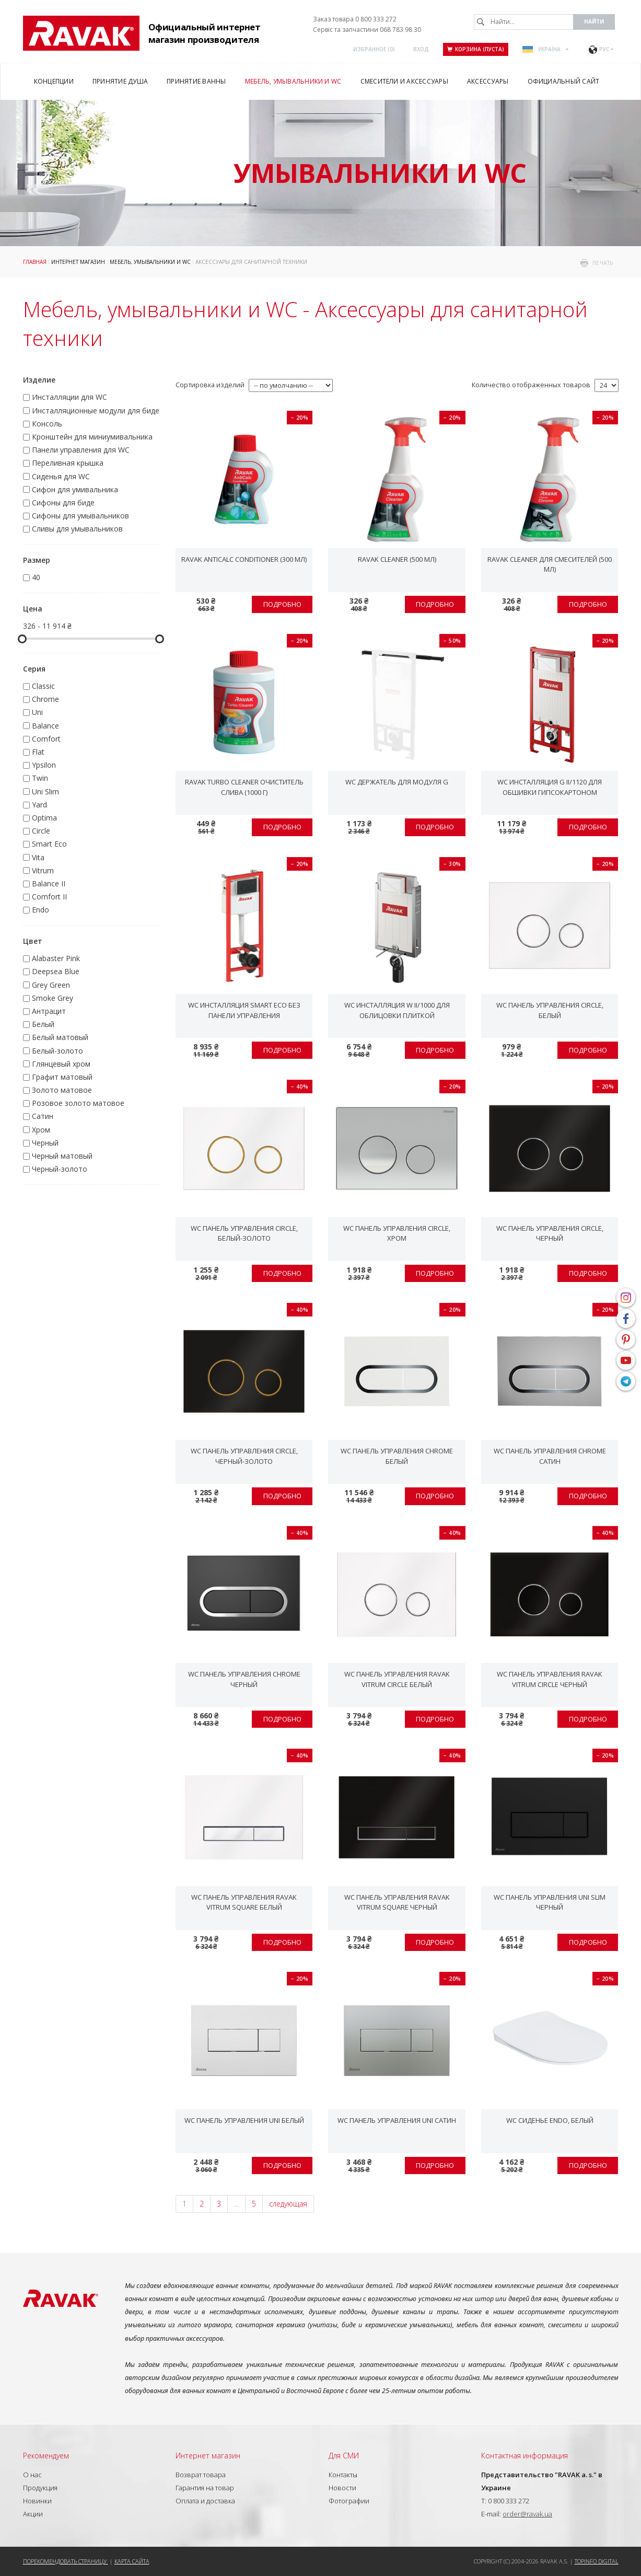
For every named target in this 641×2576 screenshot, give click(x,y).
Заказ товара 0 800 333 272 (355, 19)
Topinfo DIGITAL (597, 2561)
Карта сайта (131, 2561)
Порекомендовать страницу (65, 2561)
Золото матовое (62, 1090)
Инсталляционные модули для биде (95, 410)
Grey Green (51, 985)
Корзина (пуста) (475, 49)
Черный (45, 1143)
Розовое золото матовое (78, 1103)
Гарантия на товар (205, 2487)
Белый (43, 1024)
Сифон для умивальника (75, 489)
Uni (37, 712)
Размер (36, 560)
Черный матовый (62, 1156)
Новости (342, 2487)
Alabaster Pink (56, 958)
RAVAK (81, 33)
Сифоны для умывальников (80, 516)
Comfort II (49, 897)
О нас (32, 2474)
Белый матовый (60, 1037)
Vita (38, 857)
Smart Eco (49, 844)
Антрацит (49, 1011)
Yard (39, 805)
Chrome (45, 699)
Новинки (37, 2500)
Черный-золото (59, 1169)
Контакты (343, 2474)
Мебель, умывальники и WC (150, 261)
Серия (34, 669)
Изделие (39, 380)
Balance (45, 726)
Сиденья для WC (61, 476)
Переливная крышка (67, 463)
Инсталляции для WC (69, 397)
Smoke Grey (52, 998)
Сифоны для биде (63, 502)
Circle (41, 831)
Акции (33, 2514)
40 (36, 577)
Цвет (32, 941)
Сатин (42, 1116)
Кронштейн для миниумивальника (92, 437)
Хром (41, 1130)
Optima (44, 818)
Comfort (46, 739)
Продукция (40, 2487)
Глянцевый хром (61, 1064)
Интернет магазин (78, 261)
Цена (32, 609)
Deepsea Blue (55, 971)
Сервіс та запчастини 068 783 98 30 (367, 29)
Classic (43, 686)
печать (602, 263)
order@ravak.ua (527, 2514)
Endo (40, 910)
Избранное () (374, 49)
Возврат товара (201, 2474)
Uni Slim (45, 791)
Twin (40, 778)
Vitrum (43, 870)
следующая (288, 2204)
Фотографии (349, 2500)
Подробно (282, 604)
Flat (38, 752)
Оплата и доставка (205, 2500)
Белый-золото (57, 1051)
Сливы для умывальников (77, 529)
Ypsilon (44, 765)
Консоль (47, 424)
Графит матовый (62, 1077)
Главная (34, 261)
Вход (421, 49)
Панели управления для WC (81, 450)
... (236, 2204)
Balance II (48, 883)
